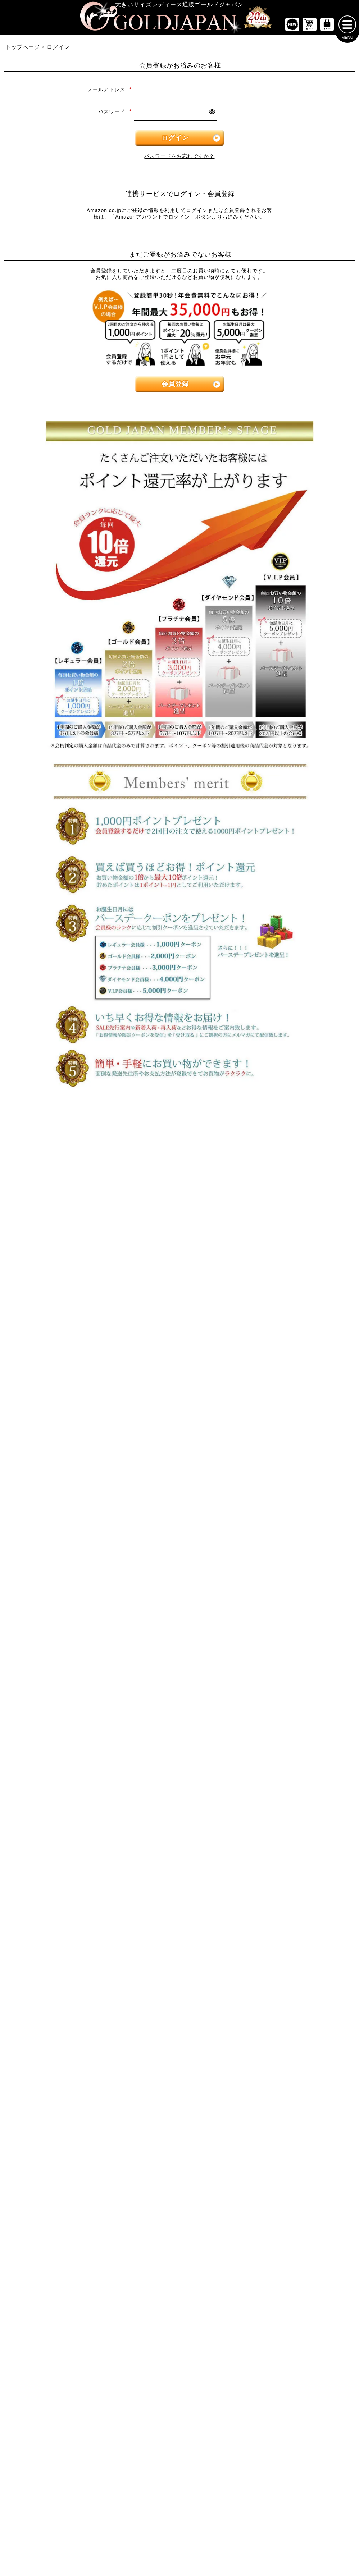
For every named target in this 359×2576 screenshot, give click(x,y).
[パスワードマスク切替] (212, 114)
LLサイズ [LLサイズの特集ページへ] (30, 1155)
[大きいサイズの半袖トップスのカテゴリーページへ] (59, 1233)
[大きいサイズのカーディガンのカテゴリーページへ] (179, 1370)
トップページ (22, 50)
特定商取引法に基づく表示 (144, 1821)
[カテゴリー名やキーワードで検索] (262, 1595)
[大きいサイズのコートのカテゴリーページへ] (179, 1436)
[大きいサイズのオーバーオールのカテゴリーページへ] (179, 1320)
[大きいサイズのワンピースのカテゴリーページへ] (179, 1209)
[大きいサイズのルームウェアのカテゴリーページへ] (299, 1436)
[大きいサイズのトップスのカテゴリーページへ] (59, 1209)
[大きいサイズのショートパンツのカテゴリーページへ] (299, 1233)
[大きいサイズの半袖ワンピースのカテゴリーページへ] (179, 1255)
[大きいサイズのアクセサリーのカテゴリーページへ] (299, 1523)
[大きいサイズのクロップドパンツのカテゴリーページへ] (299, 1255)
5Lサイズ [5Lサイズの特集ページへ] (210, 1155)
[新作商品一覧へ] (292, 27)
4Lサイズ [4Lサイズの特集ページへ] (150, 1155)
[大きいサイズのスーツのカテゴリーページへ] (299, 1370)
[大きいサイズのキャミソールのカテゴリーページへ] (59, 1298)
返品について (194, 1821)
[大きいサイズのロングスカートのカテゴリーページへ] (59, 1392)
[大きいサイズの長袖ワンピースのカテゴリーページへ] (179, 1233)
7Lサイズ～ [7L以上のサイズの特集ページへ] (330, 1155)
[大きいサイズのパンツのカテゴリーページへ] (299, 1209)
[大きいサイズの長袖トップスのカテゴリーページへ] (59, 1255)
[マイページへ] (327, 27)
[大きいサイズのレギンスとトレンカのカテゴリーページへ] (299, 1298)
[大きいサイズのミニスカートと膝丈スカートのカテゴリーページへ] (59, 1370)
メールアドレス (109, 92)
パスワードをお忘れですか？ (179, 159)
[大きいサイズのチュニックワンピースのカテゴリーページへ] (179, 1276)
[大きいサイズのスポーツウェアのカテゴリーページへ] (299, 1392)
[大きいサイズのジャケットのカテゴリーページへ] (179, 1392)
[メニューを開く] (347, 27)
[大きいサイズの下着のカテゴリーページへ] (299, 1501)
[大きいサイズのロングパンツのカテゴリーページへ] (299, 1276)
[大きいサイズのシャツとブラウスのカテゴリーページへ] (59, 1276)
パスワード (115, 114)
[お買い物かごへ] (309, 27)
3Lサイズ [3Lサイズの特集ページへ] (90, 1155)
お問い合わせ (229, 1821)
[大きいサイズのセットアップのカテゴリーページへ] (299, 1414)
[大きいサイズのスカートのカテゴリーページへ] (59, 1346)
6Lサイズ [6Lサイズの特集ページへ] (269, 1155)
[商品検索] (339, 1595)
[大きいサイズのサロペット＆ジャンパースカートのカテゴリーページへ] (179, 1298)
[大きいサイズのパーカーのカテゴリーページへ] (179, 1414)
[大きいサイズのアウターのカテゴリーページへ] (179, 1346)
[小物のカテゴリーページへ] (299, 1458)
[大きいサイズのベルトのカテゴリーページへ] (299, 1480)
